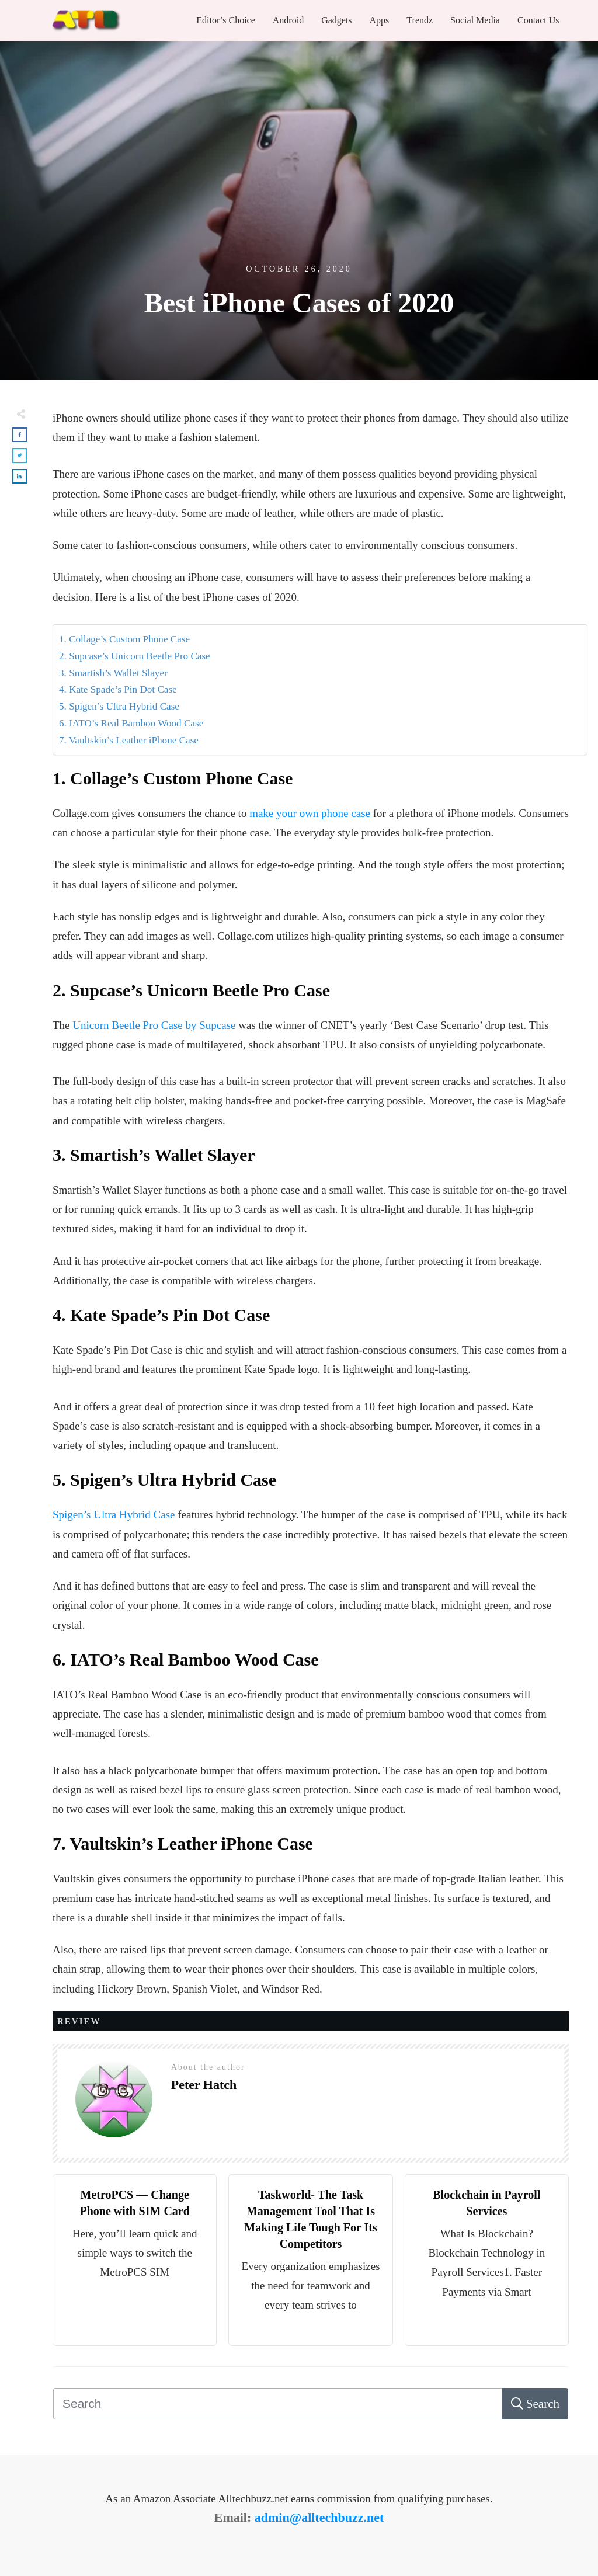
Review (79, 2021)
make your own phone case (309, 813)
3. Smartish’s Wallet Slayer (113, 673)
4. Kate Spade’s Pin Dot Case (118, 689)
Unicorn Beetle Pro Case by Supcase (153, 1025)
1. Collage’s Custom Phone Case (124, 639)
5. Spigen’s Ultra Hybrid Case (119, 706)
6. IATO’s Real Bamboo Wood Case (131, 723)
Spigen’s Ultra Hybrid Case (114, 1514)
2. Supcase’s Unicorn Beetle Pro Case (134, 656)
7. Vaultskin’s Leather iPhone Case (129, 740)
